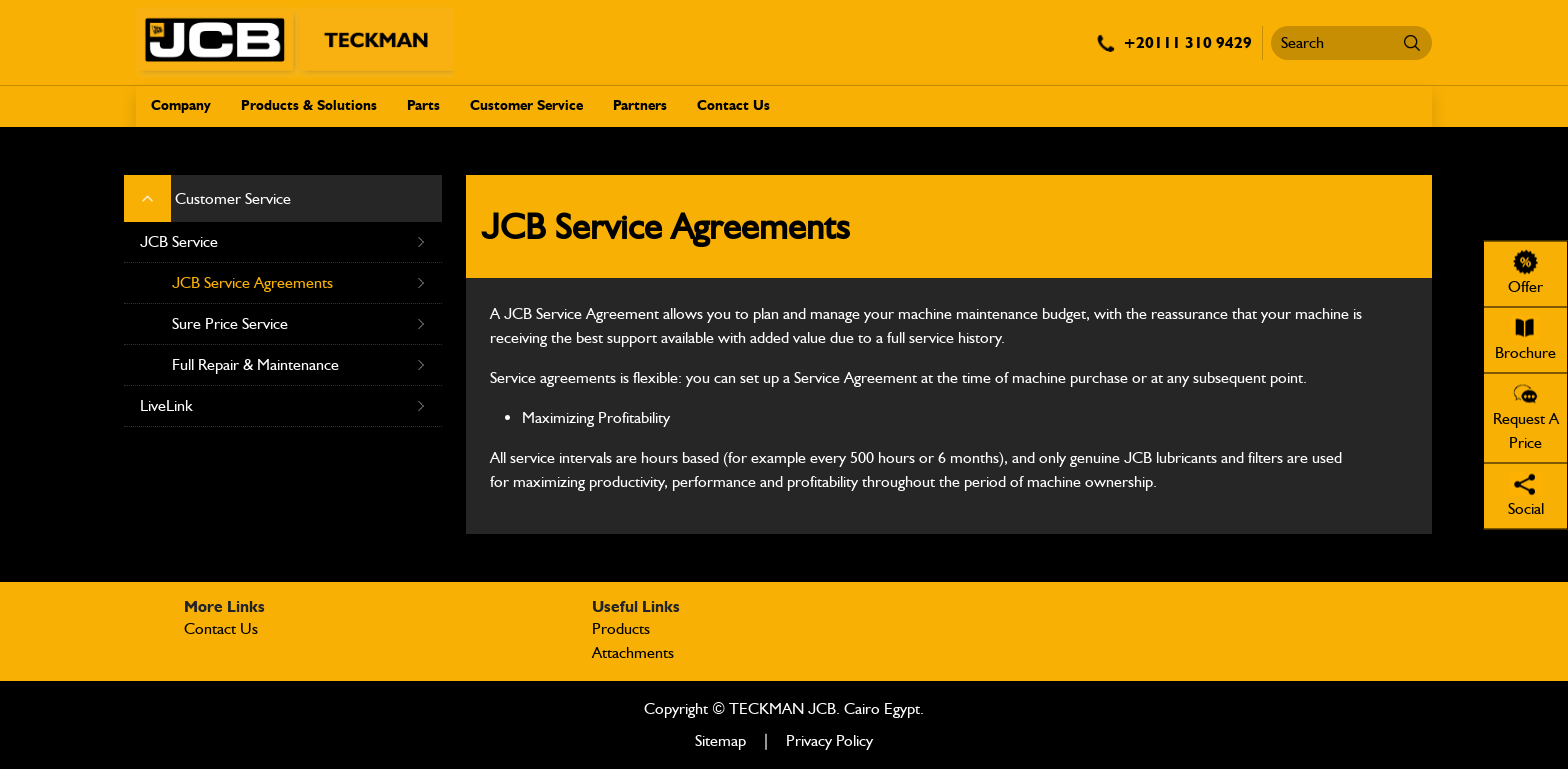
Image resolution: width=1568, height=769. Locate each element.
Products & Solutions (309, 106)
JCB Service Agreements (299, 283)
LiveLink (283, 406)
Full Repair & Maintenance (299, 365)
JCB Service (283, 242)
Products (621, 628)
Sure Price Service (299, 324)
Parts (423, 106)
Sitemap (720, 740)
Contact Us (733, 106)
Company (181, 106)
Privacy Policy (829, 740)
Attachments (633, 652)
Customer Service (526, 106)
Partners (640, 106)
